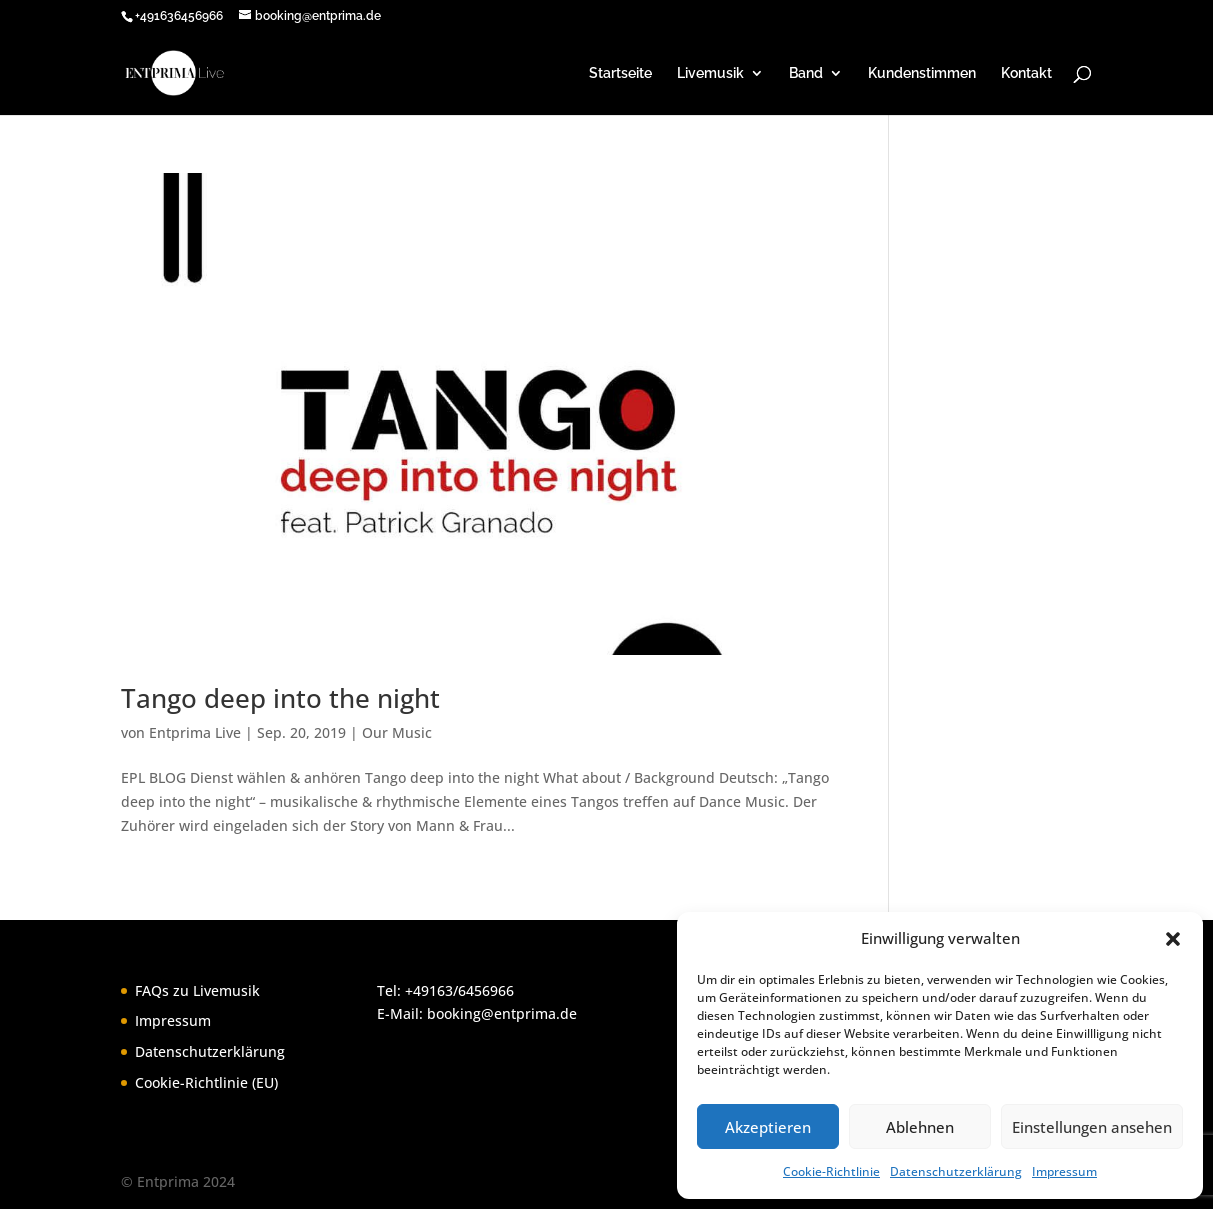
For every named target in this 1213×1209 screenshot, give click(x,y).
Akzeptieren (768, 1127)
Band (806, 73)
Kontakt (1026, 73)
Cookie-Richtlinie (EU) (206, 1082)
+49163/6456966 (459, 990)
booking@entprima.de (502, 1013)
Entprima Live (195, 732)
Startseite (620, 73)
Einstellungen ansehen (1092, 1127)
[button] (1173, 939)
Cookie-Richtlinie (831, 1171)
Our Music (397, 732)
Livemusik (710, 73)
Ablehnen (920, 1127)
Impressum (1064, 1171)
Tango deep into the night (280, 698)
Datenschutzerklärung (956, 1171)
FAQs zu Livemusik (197, 990)
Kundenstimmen (922, 73)
